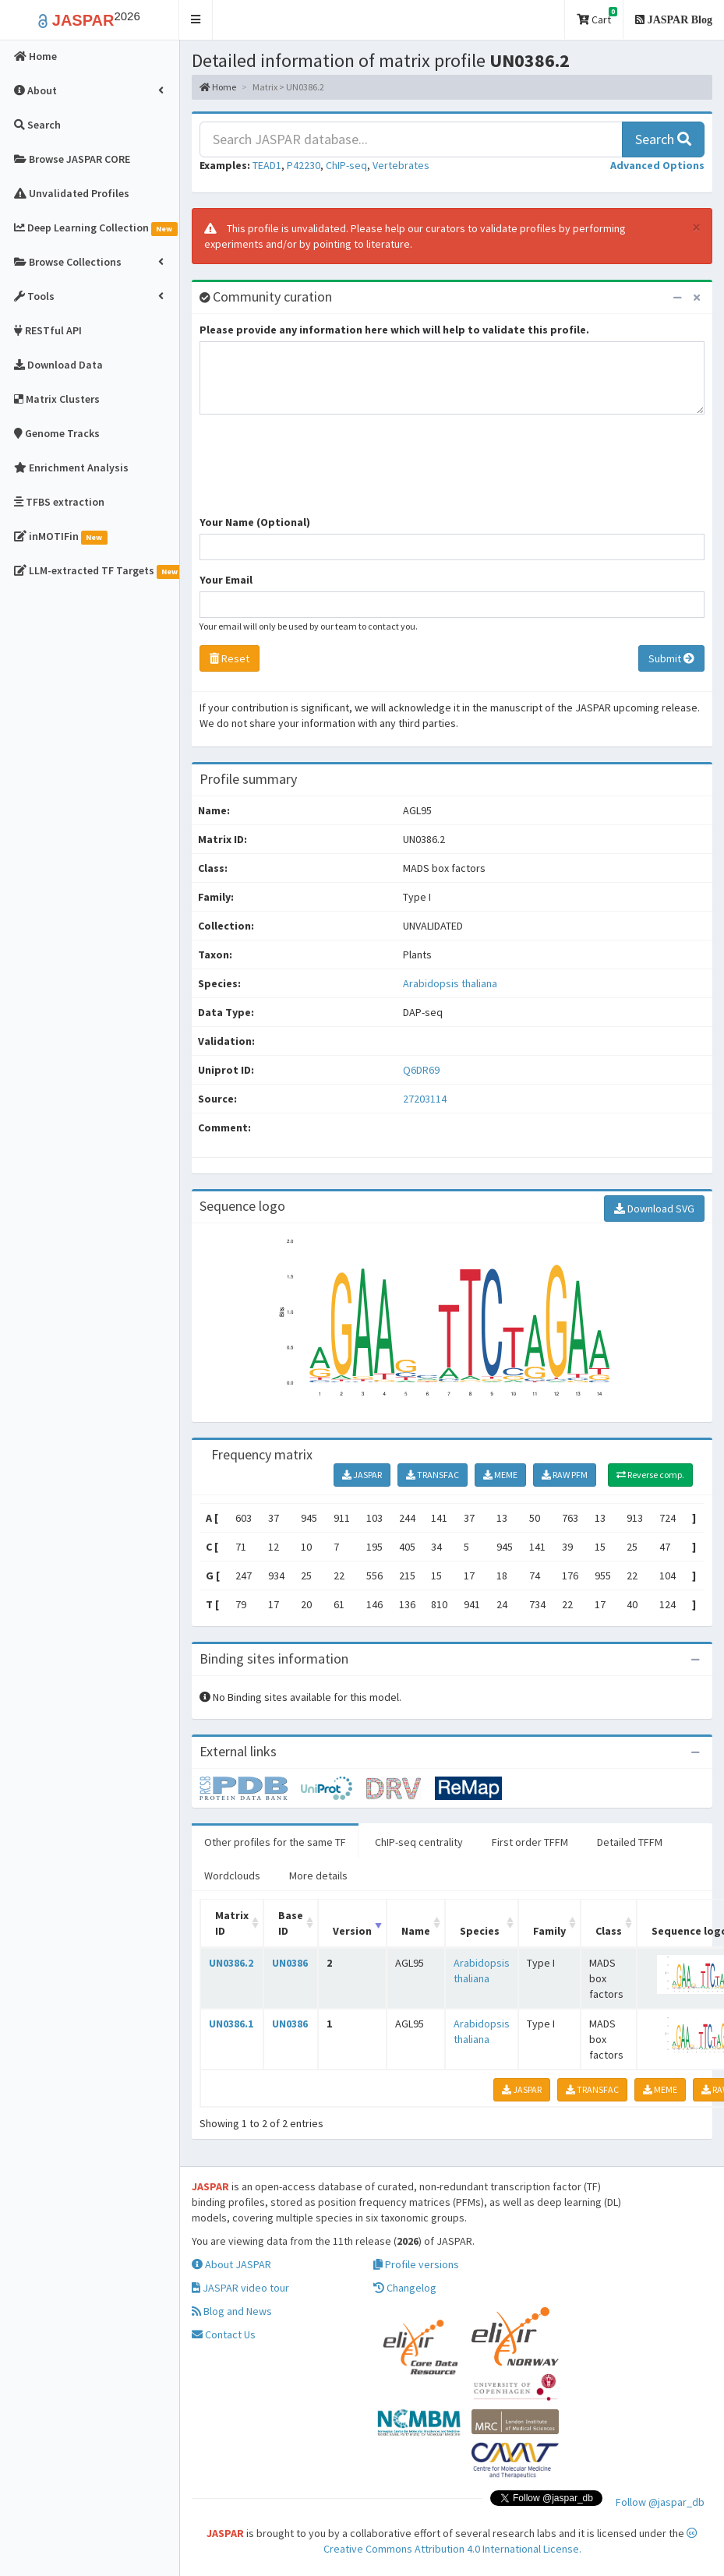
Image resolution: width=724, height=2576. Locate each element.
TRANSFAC (432, 1474)
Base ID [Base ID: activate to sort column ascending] (290, 1923)
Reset (229, 658)
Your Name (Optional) (255, 522)
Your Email (226, 580)
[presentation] (318, 472)
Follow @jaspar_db (660, 2502)
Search (663, 139)
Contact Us (224, 2334)
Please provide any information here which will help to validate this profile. (394, 330)
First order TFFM (530, 1842)
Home (218, 87)
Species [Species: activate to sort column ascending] (480, 1931)
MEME (500, 1474)
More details (318, 1875)
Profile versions (416, 2264)
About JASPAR (231, 2264)
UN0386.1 (231, 2024)
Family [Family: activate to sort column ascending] (549, 1931)
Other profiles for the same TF (275, 1842)
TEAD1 (267, 165)
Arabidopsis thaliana (450, 983)
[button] (196, 20)
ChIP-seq (346, 165)
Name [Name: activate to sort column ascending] (415, 1931)
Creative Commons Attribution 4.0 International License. (510, 2542)
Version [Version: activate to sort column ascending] (352, 1931)
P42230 (303, 165)
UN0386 (290, 1963)
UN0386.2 (231, 1963)
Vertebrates (401, 165)
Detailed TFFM (629, 1842)
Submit (671, 658)
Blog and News (232, 2311)
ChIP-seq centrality (419, 1842)
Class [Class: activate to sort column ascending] (608, 1931)
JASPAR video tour (240, 2288)
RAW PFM (565, 1474)
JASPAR (362, 1474)
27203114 (425, 1099)
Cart (597, 16)
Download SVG (654, 1209)
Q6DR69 (422, 1070)
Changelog (404, 2288)
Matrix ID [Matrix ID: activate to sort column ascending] (232, 1923)
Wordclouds (232, 1875)
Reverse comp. (650, 1474)
